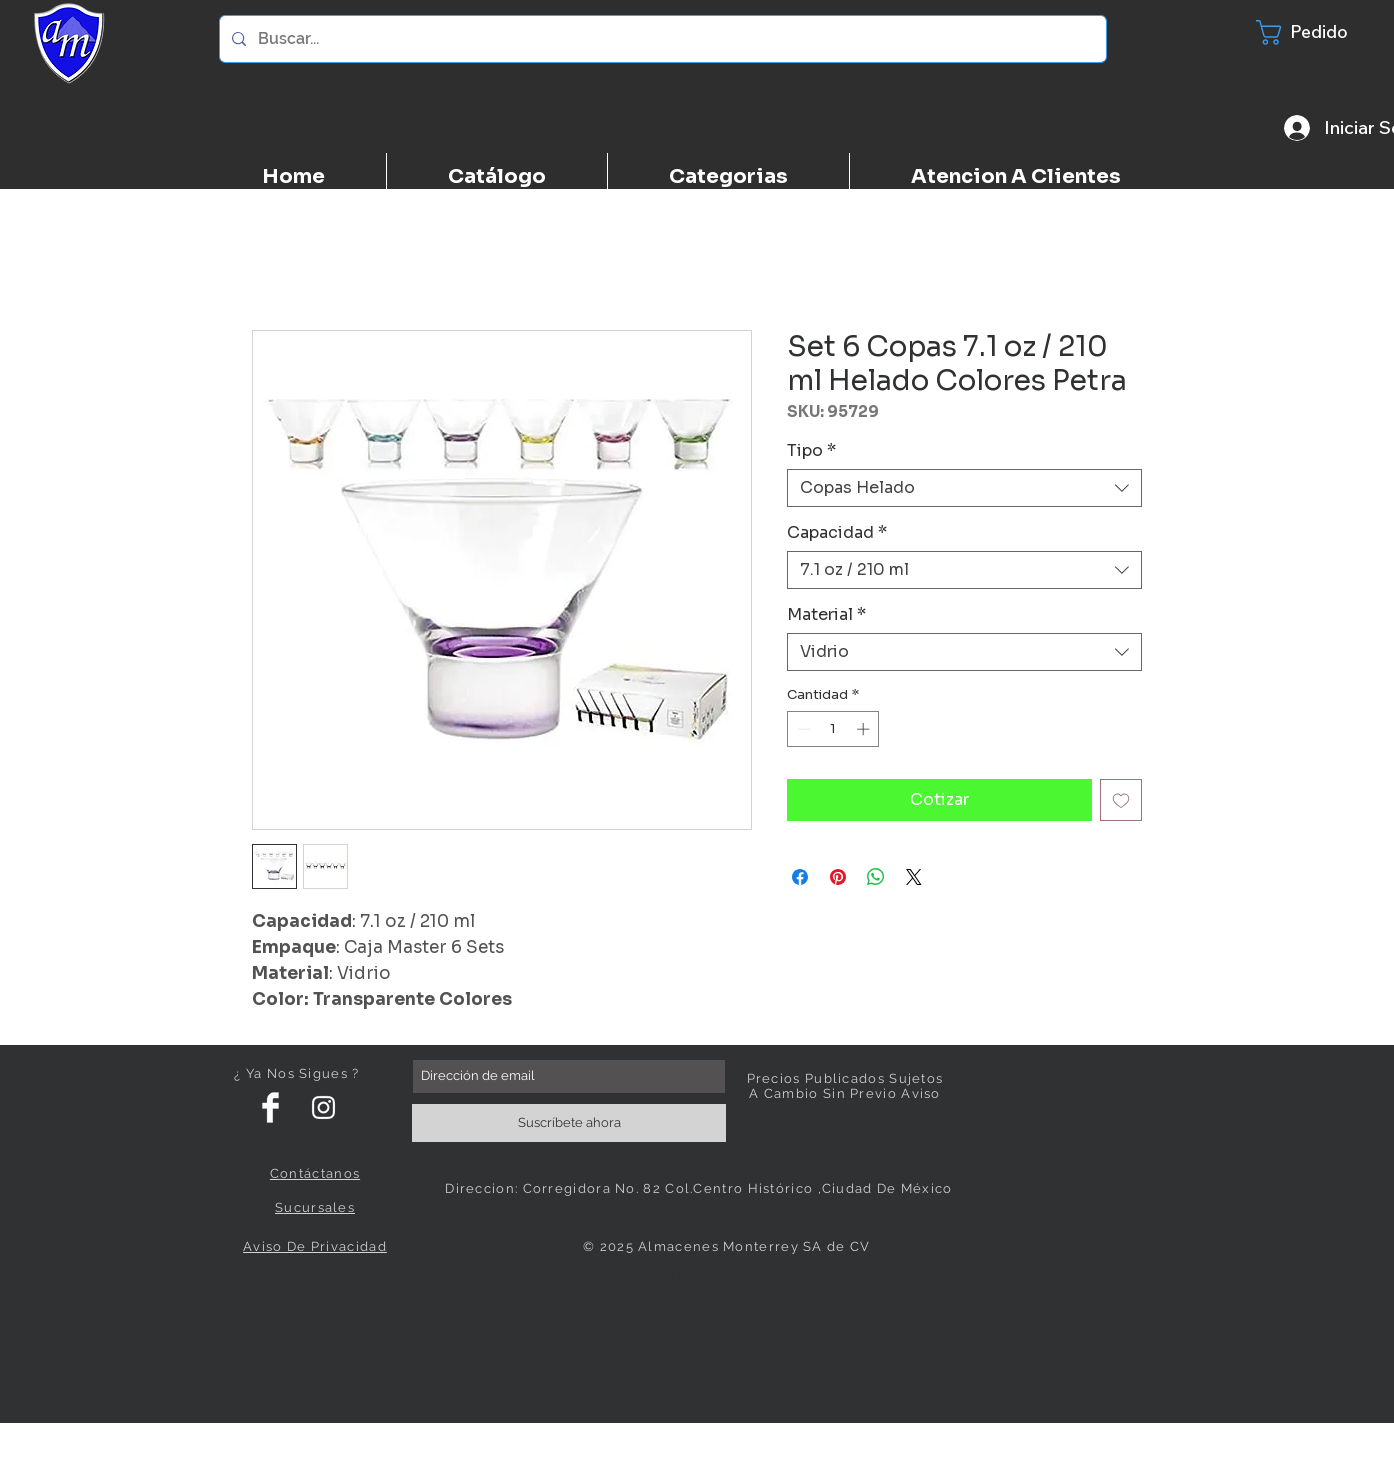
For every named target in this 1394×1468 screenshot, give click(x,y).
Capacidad (837, 533)
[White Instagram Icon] (323, 1107)
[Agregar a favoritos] (1121, 800)
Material (826, 615)
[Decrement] (802, 729)
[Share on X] (914, 877)
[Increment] (865, 729)
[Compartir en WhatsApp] (876, 877)
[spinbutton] (833, 729)
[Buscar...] (661, 39)
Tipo (811, 451)
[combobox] (964, 488)
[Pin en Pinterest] (838, 877)
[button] (1315, 32)
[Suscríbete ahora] (569, 1123)
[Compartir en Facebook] (800, 877)
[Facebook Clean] (270, 1107)
